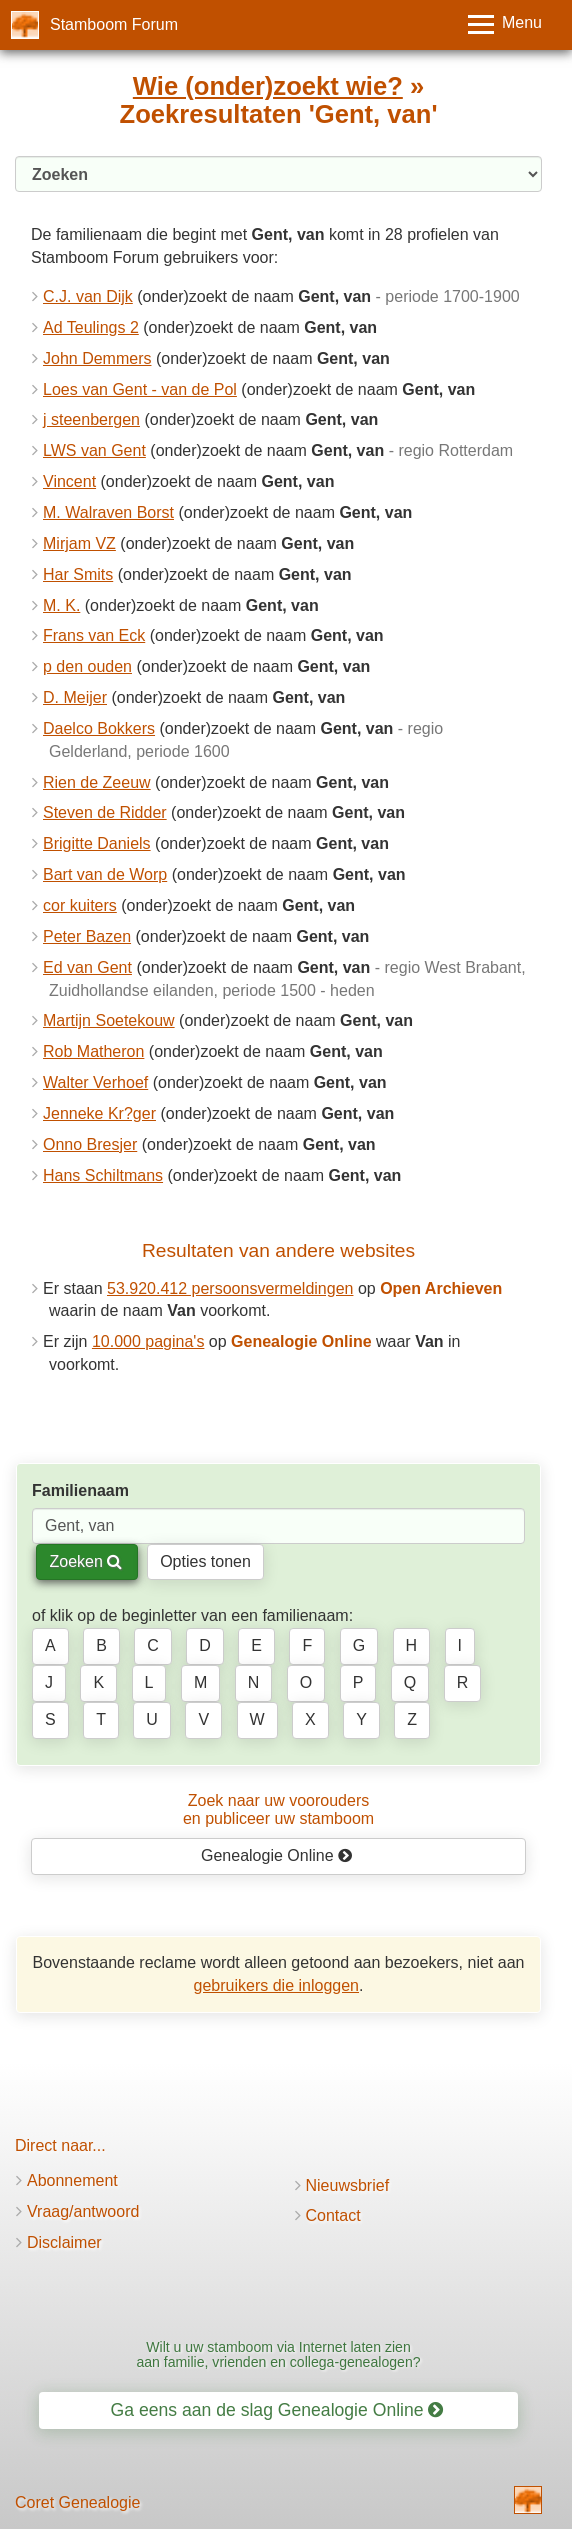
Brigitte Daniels (97, 843)
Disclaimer (64, 2242)
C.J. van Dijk (88, 296)
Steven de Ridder (105, 812)
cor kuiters (80, 905)
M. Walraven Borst (108, 512)
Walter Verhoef (95, 1082)
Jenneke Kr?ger (99, 1113)
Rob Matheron (93, 1051)
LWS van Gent (94, 450)
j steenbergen (91, 419)
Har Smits (78, 574)
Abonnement (72, 2180)
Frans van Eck (94, 635)
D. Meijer (75, 697)
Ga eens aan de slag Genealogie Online (277, 2410)
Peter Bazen (87, 936)
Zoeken (85, 1561)
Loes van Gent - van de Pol (140, 389)
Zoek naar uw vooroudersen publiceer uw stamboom (278, 1809)
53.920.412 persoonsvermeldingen (230, 1288)
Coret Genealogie (77, 2502)
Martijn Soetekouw (109, 1020)
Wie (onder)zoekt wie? (268, 86)
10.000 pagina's (148, 1341)
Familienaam (80, 1490)
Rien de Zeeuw (97, 782)
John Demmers (97, 358)
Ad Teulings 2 (91, 327)
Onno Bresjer (90, 1144)
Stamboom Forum (114, 24)
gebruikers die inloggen (276, 1985)
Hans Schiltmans (103, 1175)
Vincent (69, 481)
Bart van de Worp (105, 874)
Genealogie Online (277, 1855)
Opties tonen (205, 1561)
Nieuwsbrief (348, 2185)
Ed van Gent (87, 967)
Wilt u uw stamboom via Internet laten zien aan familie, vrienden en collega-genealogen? (278, 2354)
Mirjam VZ (79, 543)
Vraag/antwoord (83, 2211)
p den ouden (87, 666)
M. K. (61, 605)
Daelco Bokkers (99, 728)
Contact (333, 2215)
